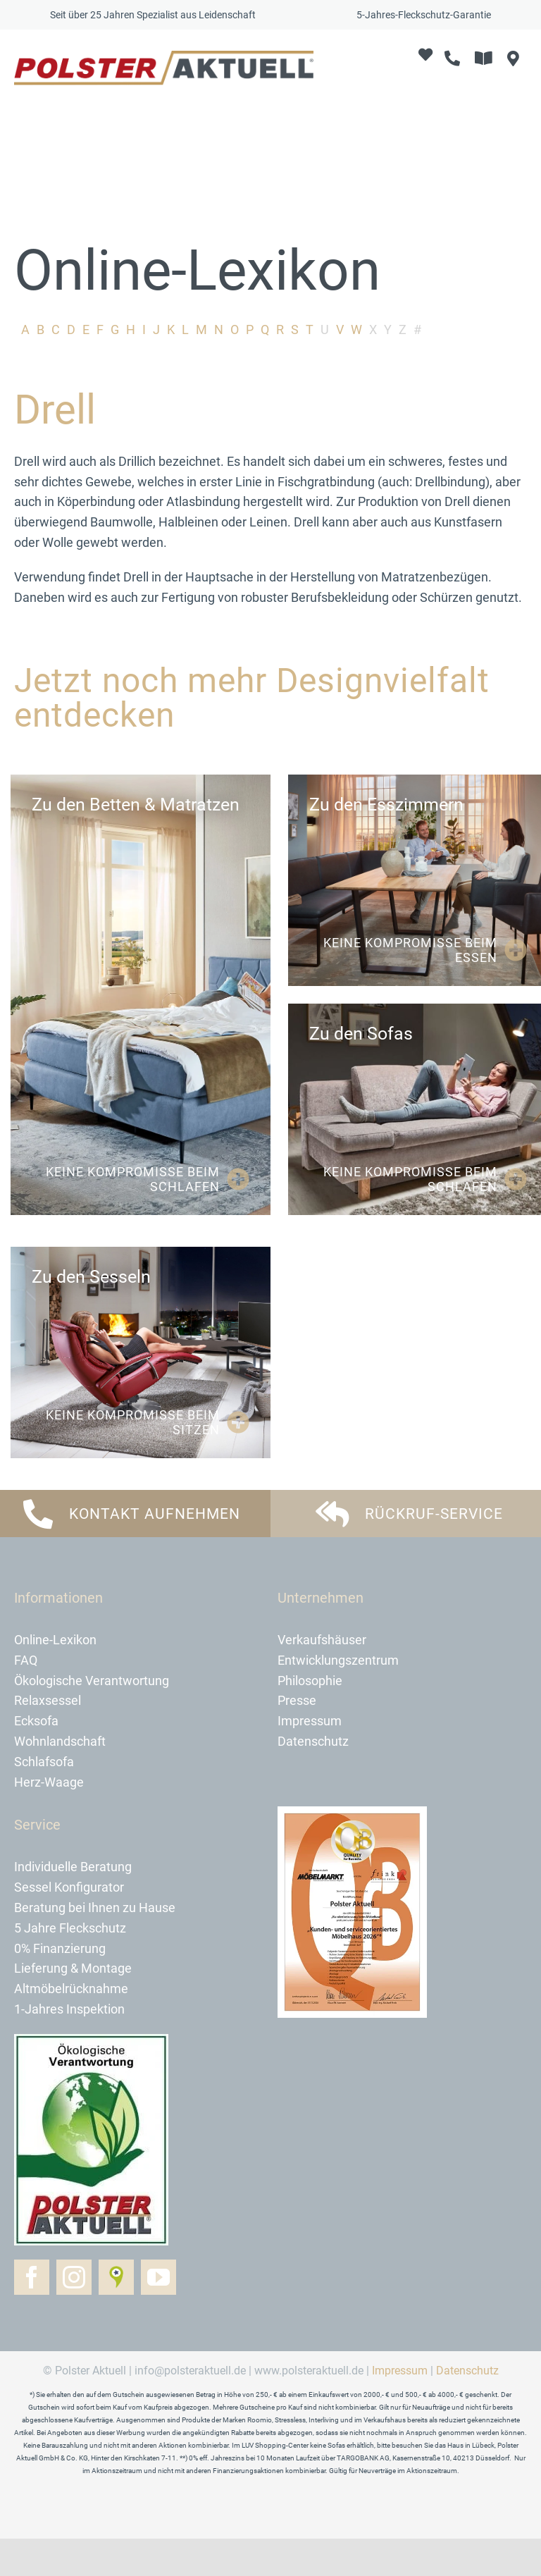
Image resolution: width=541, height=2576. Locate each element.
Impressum (400, 2408)
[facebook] (31, 2314)
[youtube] (158, 2314)
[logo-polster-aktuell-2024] (163, 56)
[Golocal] (116, 2314)
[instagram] (74, 2314)
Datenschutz (467, 2408)
